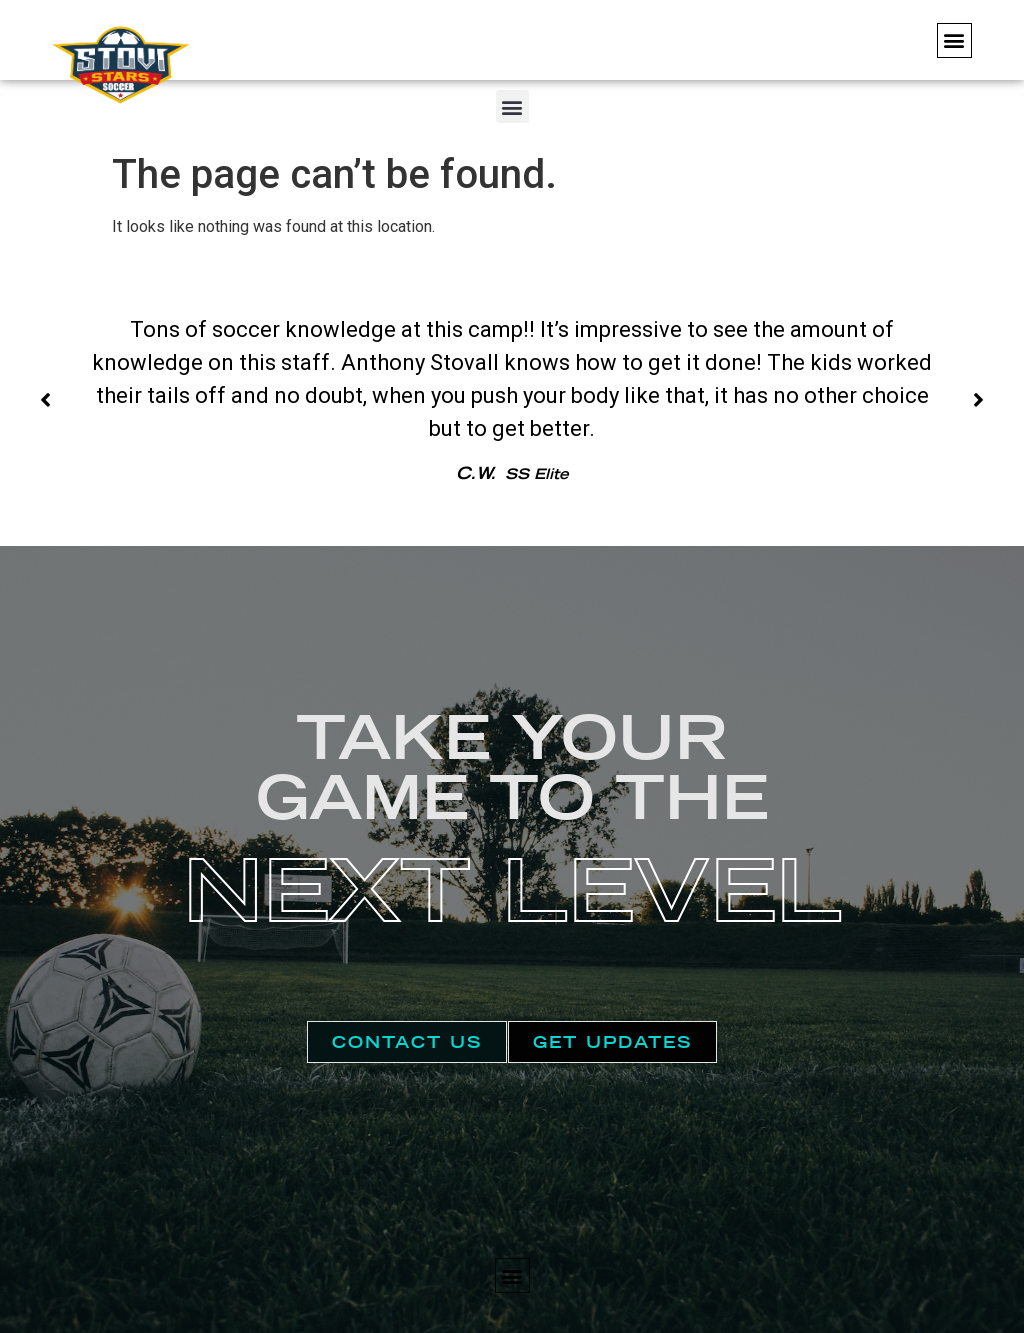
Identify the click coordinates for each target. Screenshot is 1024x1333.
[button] (954, 40)
